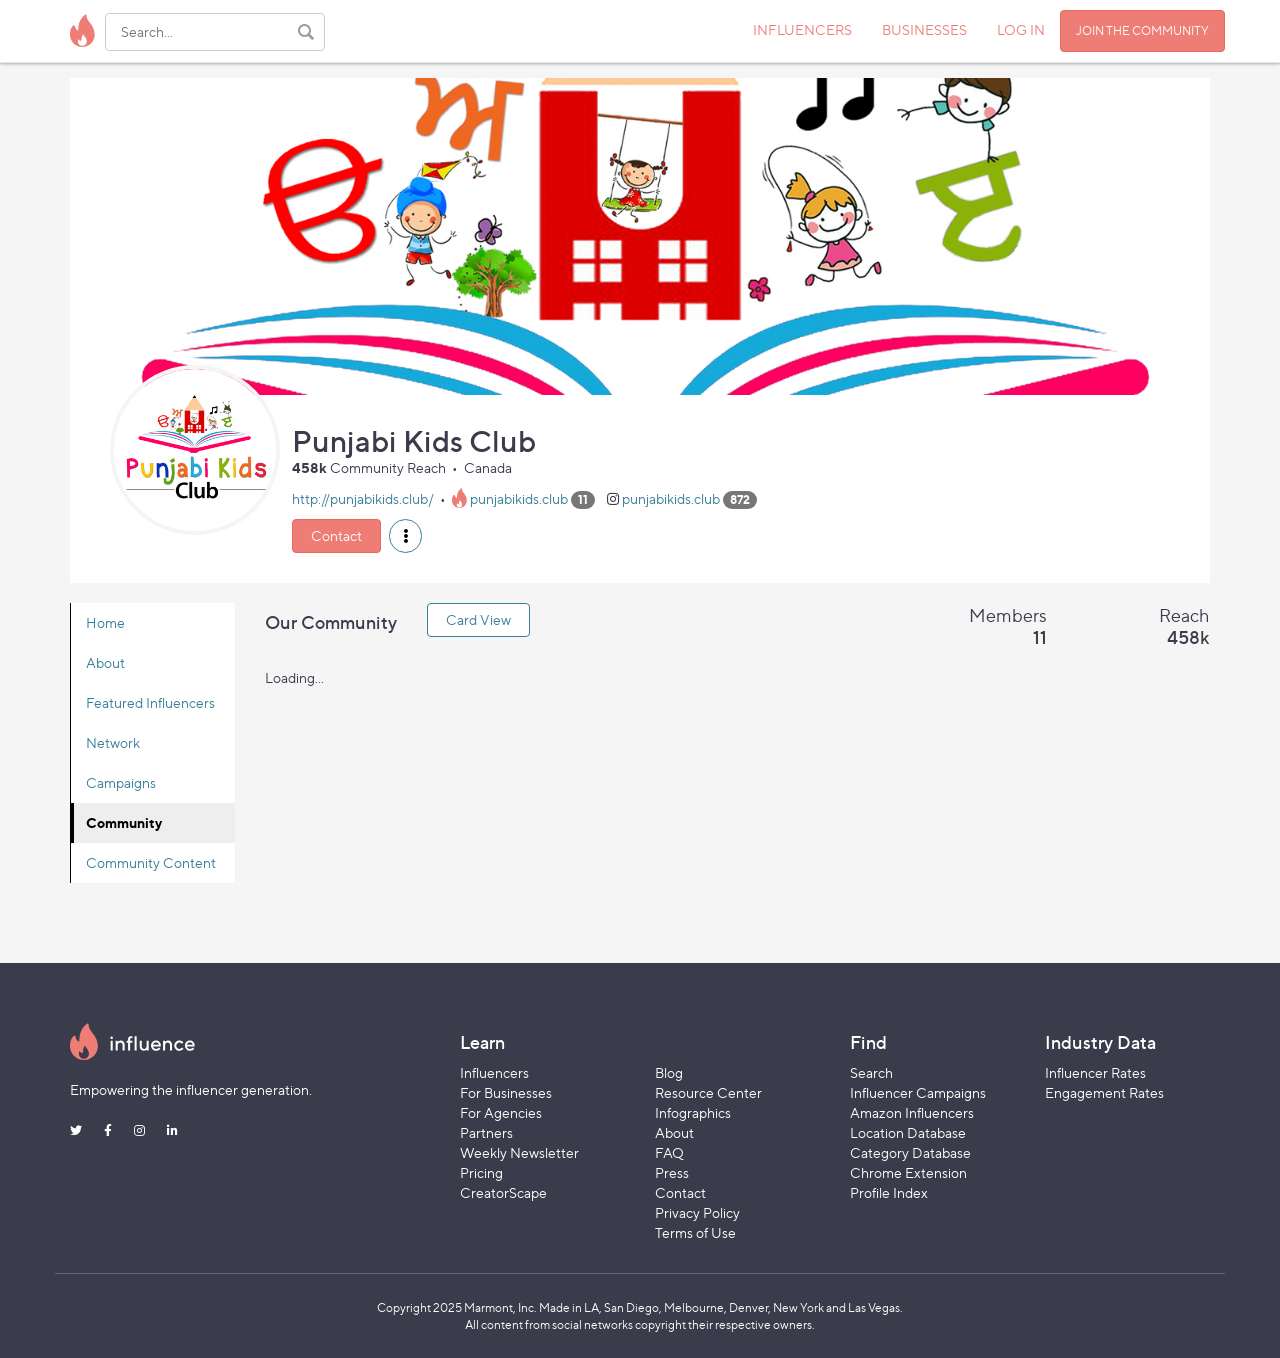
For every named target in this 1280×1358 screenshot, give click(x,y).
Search (871, 1072)
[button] (405, 536)
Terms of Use (695, 1232)
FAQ (669, 1152)
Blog (669, 1072)
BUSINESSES (924, 29)
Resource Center (708, 1092)
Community (124, 822)
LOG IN (1021, 29)
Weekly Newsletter (519, 1152)
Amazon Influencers (912, 1112)
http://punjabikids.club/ (363, 498)
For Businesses (506, 1092)
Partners (486, 1132)
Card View (478, 619)
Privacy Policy (697, 1212)
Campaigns (121, 782)
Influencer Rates (1095, 1072)
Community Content (151, 862)
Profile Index (889, 1192)
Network (113, 742)
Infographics (693, 1112)
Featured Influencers (150, 702)
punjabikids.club (519, 498)
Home (105, 622)
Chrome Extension (908, 1172)
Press (672, 1172)
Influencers (494, 1072)
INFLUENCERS (802, 29)
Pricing (481, 1172)
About (105, 662)
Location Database (908, 1132)
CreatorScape (503, 1192)
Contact (336, 535)
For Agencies (501, 1112)
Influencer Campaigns (918, 1092)
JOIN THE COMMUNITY (1142, 30)
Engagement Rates (1104, 1092)
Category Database (910, 1152)
